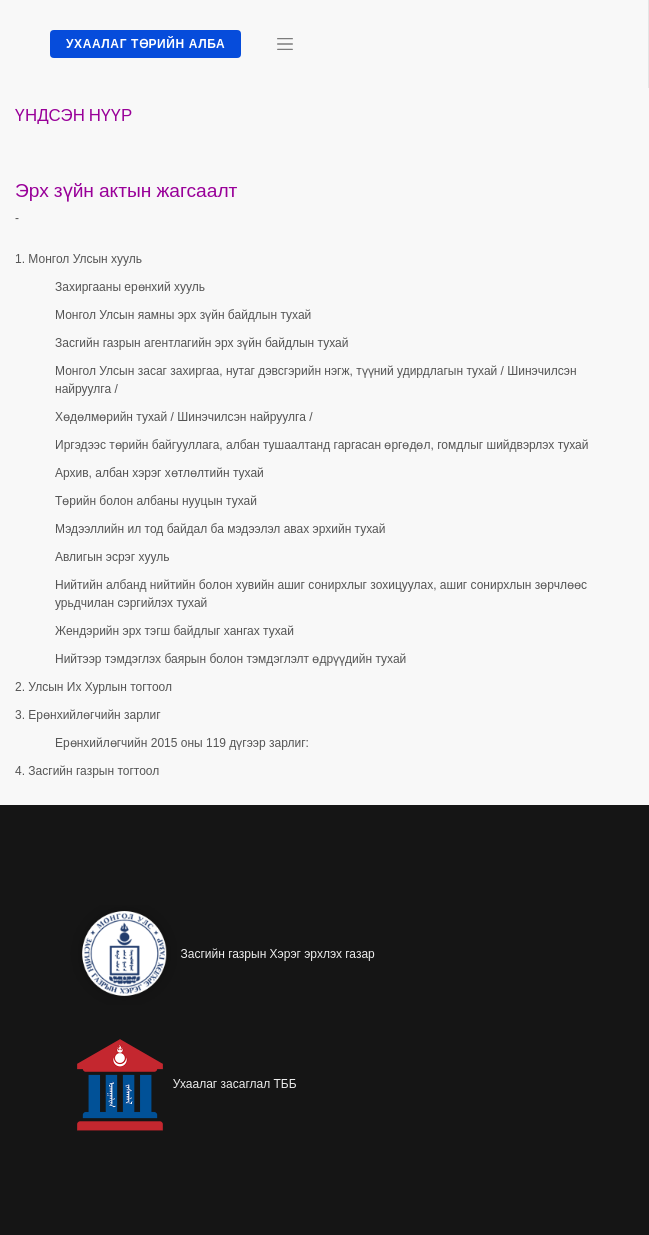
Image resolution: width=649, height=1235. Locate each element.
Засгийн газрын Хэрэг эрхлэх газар (278, 954)
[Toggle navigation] (285, 44)
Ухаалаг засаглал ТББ (235, 1084)
